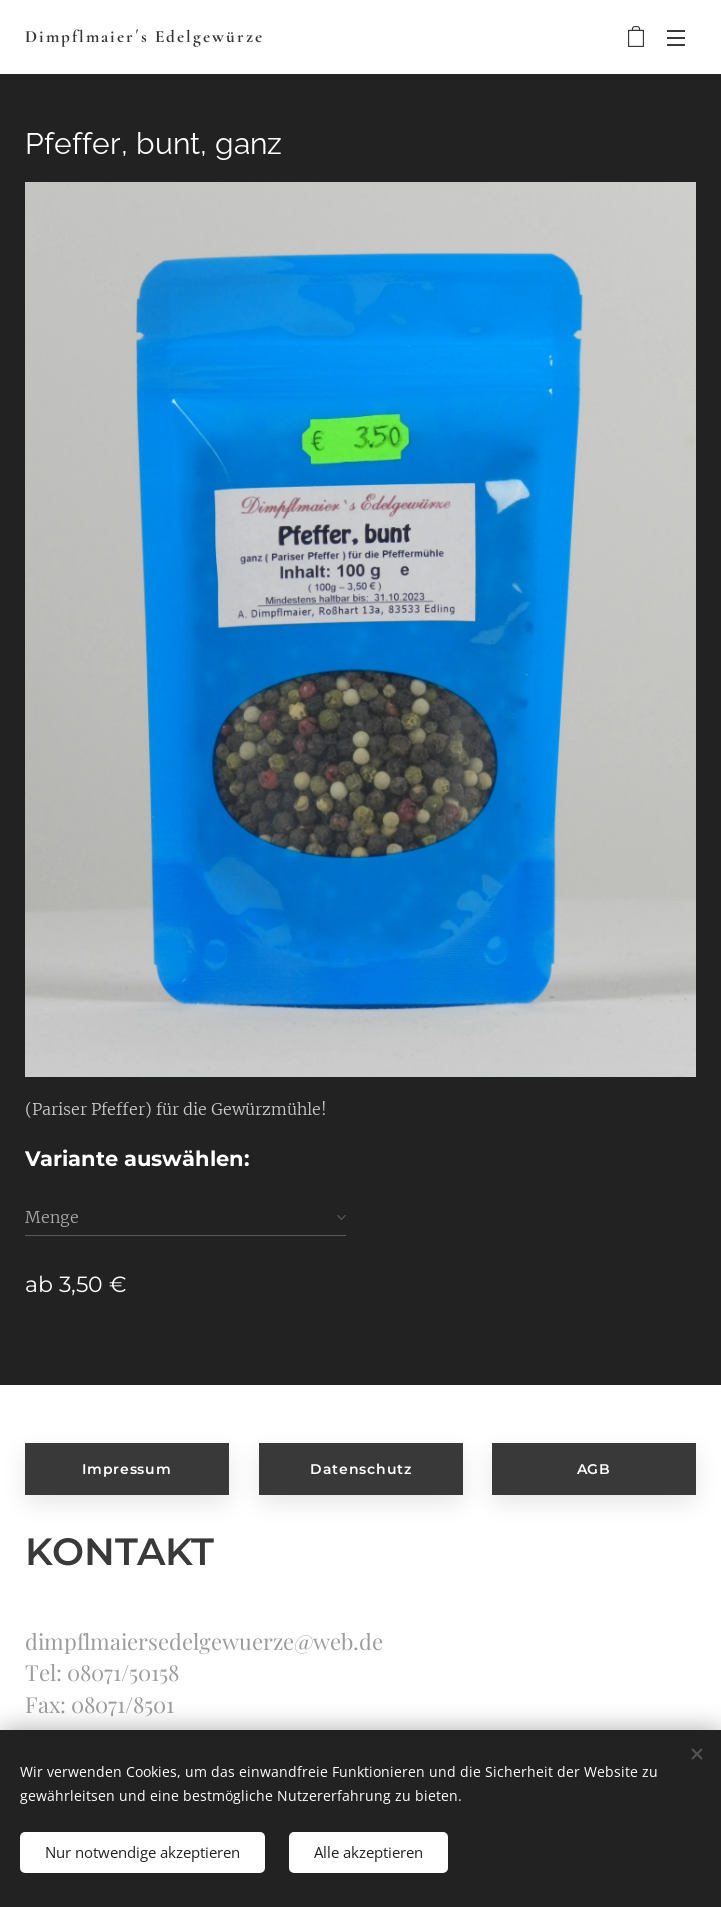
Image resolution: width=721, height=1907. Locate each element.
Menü (676, 38)
